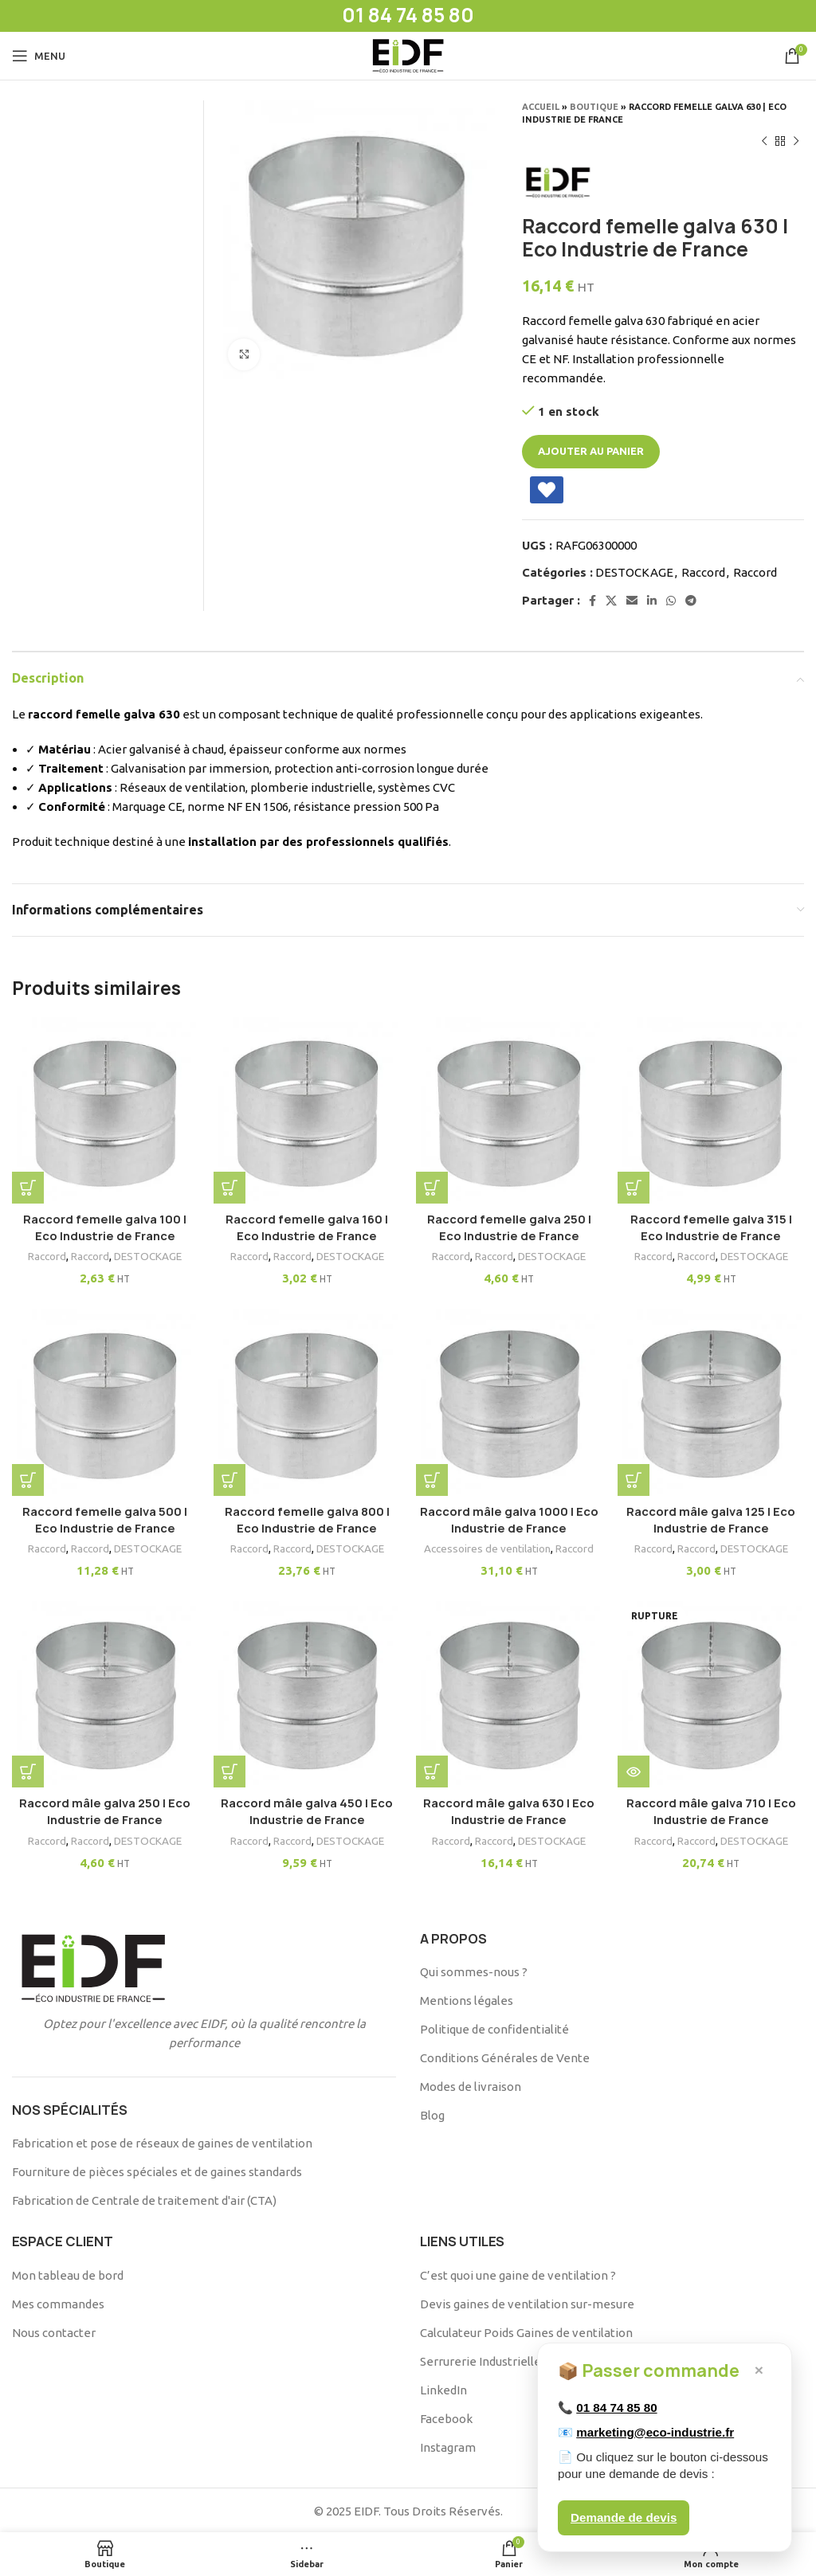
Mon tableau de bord (68, 2273)
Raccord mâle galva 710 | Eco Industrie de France (714, 1809)
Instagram (448, 2445)
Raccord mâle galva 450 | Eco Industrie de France (306, 1809)
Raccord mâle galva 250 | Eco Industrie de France (102, 1809)
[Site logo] (408, 54)
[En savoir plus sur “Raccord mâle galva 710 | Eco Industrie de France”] (640, 1770)
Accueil (540, 107)
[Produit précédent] (764, 142)
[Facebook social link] (592, 600)
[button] (28, 1181)
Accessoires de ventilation (488, 1544)
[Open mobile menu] (38, 56)
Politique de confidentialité (494, 2027)
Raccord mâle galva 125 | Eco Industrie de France (714, 1516)
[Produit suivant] (796, 142)
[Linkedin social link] (651, 600)
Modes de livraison (470, 2084)
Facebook (446, 2416)
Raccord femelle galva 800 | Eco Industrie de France (306, 1516)
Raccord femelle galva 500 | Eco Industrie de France (102, 1516)
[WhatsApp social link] (671, 600)
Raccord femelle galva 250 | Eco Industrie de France (510, 1221)
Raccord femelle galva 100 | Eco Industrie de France (102, 1221)
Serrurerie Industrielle (480, 2359)
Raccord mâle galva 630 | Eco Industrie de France (510, 1809)
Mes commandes (58, 2301)
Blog (432, 2113)
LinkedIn (443, 2387)
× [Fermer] (759, 2370)
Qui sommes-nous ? (474, 1969)
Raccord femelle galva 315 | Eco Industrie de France (714, 1221)
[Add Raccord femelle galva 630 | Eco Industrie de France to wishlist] (546, 489)
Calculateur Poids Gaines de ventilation (526, 2330)
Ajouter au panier (591, 450)
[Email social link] (632, 600)
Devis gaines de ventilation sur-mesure (527, 2301)
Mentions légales (466, 1998)
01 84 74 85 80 (616, 2407)
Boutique (594, 107)
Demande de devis (624, 2517)
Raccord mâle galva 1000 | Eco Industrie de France (510, 1516)
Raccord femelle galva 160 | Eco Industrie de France (306, 1221)
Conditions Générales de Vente (505, 2055)
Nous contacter (54, 2330)
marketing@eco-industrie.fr (655, 2432)
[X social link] (611, 600)
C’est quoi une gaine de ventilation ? (518, 2273)
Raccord (703, 572)
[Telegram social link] (691, 600)
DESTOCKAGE (634, 572)
